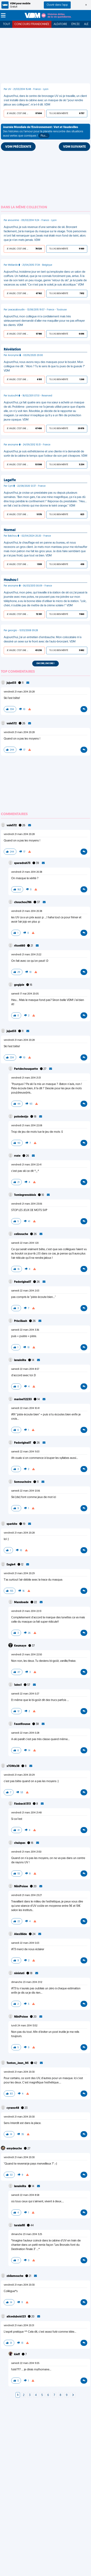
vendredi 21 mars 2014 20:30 (19, 2072)
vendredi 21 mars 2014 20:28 (19, 692)
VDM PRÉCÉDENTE (18, 147)
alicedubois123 (16, 2316)
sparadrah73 (22, 863)
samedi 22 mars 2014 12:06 (25, 1491)
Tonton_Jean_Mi (18, 2063)
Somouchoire (23, 1482)
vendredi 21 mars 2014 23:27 (26, 1895)
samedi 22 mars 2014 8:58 (25, 2195)
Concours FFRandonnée (31, 24)
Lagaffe (10, 480)
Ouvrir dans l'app (57, 5)
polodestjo (21, 1116)
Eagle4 (11, 1564)
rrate (17, 1156)
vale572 (12, 723)
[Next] (73, 2395)
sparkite (12, 1524)
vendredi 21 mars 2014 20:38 (26, 872)
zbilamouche (15, 2276)
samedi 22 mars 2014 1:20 (25, 1243)
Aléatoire (60, 24)
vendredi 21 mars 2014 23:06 (26, 1204)
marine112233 (23, 1399)
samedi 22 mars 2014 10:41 (25, 1408)
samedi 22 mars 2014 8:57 (25, 1369)
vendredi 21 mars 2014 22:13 (26, 1611)
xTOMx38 (13, 1766)
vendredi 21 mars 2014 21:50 (26, 1852)
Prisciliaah (21, 1321)
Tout (6, 24)
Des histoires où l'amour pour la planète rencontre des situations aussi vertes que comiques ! (43, 132)
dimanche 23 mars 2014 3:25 (26, 2234)
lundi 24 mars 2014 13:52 (24, 2025)
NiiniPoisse (21, 1886)
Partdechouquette (26, 1069)
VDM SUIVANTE (74, 147)
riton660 (20, 945)
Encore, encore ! (45, 663)
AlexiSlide (20, 1934)
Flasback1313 (22, 1804)
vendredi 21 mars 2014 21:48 (26, 1812)
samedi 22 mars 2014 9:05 (25, 2363)
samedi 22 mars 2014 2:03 (25, 1291)
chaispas (20, 1843)
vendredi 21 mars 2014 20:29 (19, 1573)
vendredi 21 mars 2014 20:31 (19, 2325)
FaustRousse (22, 1724)
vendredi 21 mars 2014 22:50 (26, 1654)
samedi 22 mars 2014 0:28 (25, 1733)
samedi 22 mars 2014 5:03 (25, 1943)
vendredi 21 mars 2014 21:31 (26, 1078)
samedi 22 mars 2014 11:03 (25, 1451)
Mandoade (21, 1602)
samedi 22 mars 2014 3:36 (25, 1330)
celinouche (21, 1234)
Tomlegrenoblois (25, 1195)
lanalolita (20, 1360)
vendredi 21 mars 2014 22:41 (26, 1164)
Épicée (75, 24)
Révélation (12, 349)
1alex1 (18, 1685)
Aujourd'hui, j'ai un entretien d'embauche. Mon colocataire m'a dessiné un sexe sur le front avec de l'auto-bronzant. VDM (42, 639)
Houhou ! (11, 580)
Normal (9, 530)
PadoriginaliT (23, 1282)
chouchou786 (23, 902)
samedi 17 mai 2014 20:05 (25, 994)
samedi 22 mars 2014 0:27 (25, 1694)
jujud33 (12, 683)
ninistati (19, 1973)
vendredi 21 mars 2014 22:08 (26, 1125)
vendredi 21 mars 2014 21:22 (26, 954)
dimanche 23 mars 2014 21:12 (26, 1982)
